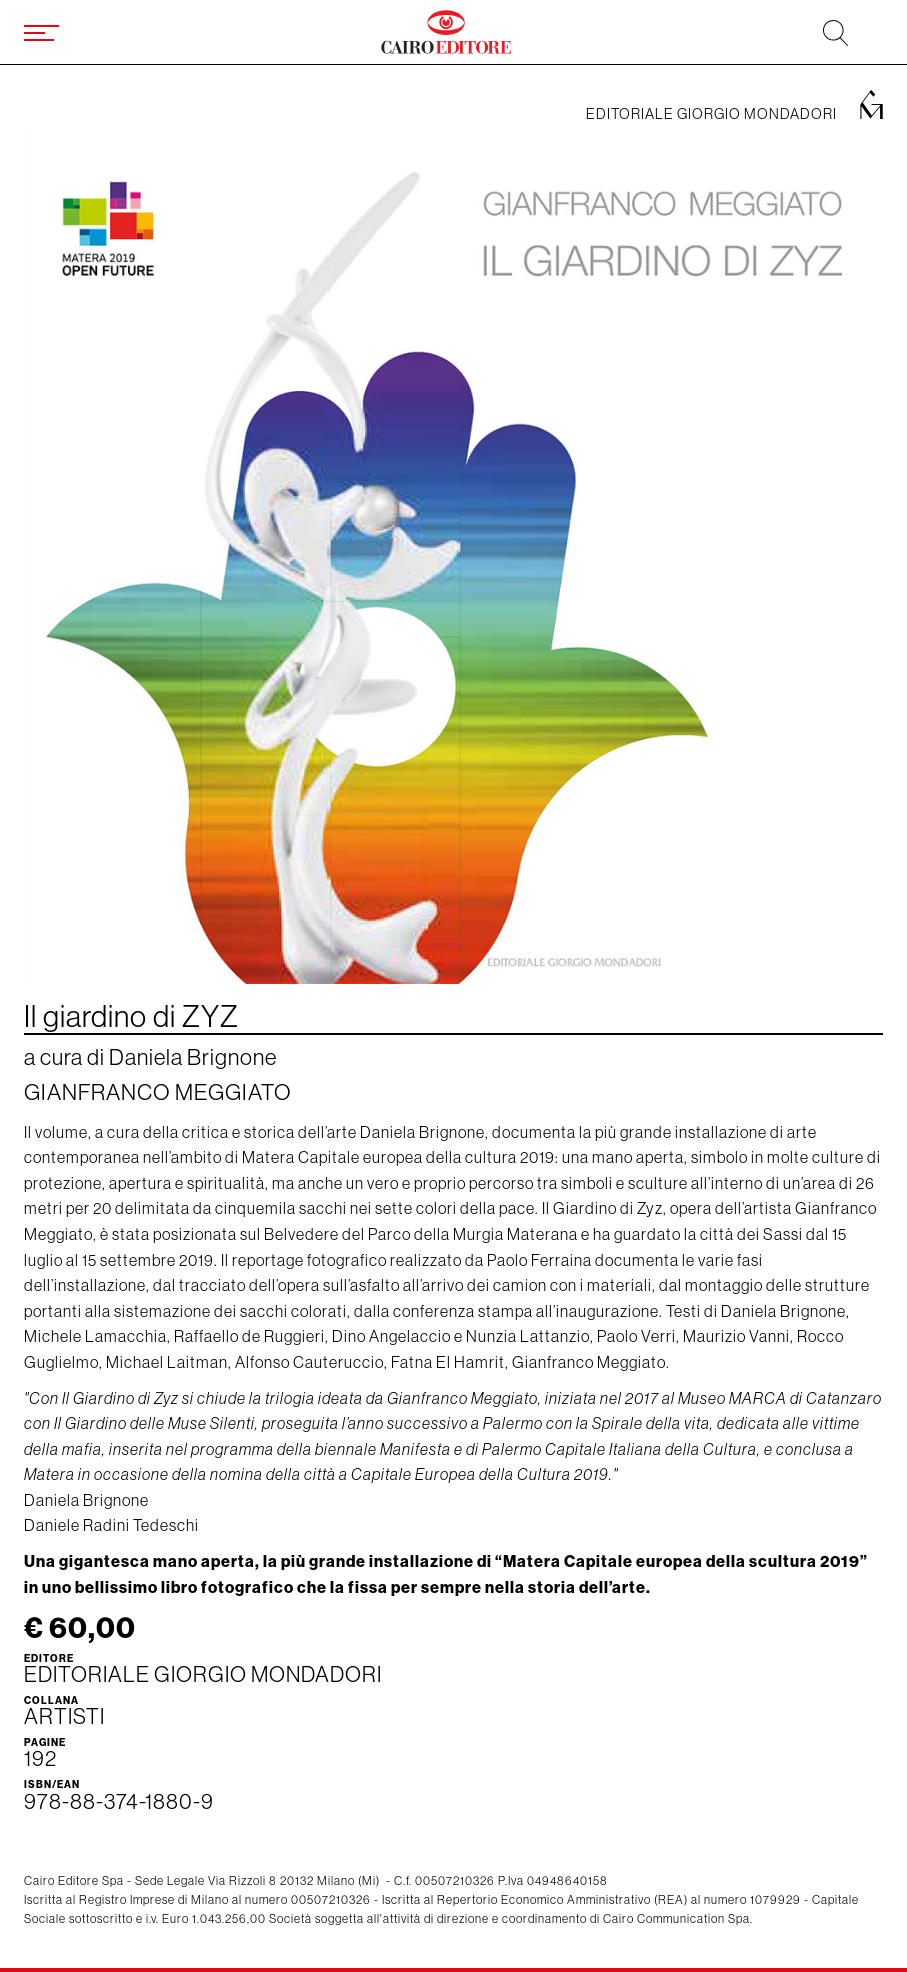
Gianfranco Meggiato (158, 1092)
